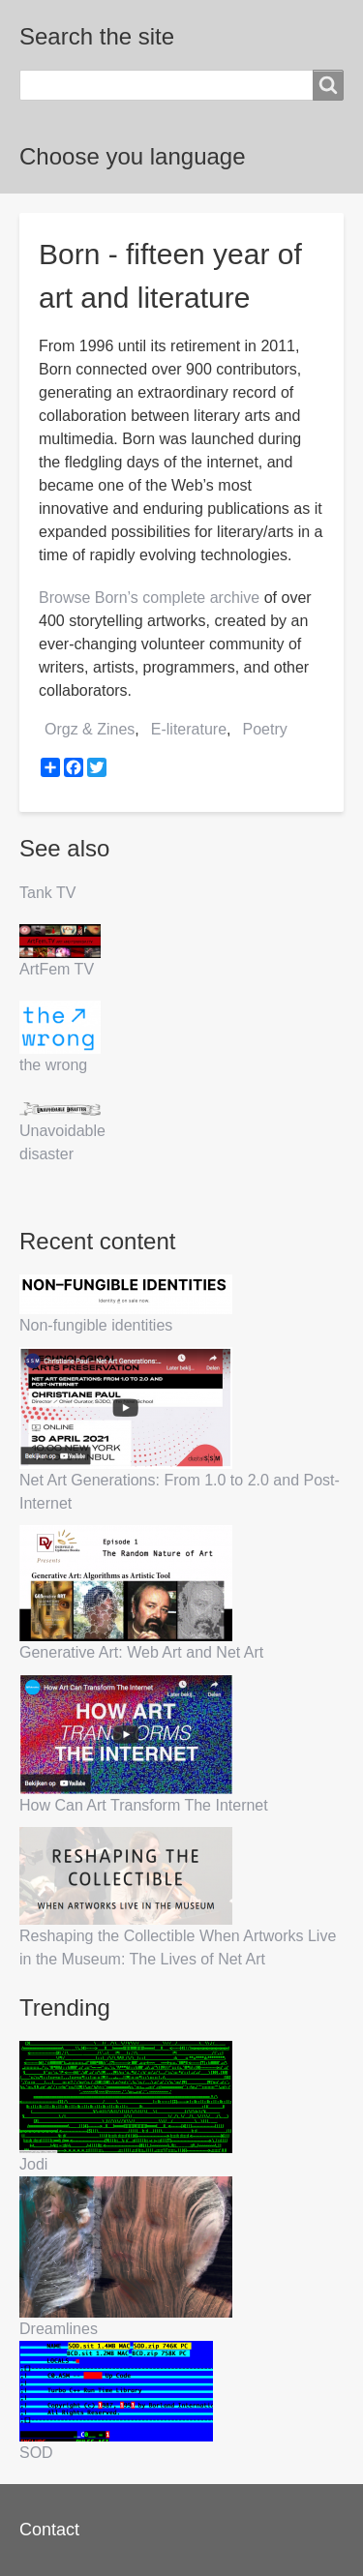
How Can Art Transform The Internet (143, 1805)
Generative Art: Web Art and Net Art (141, 1652)
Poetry (265, 729)
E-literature (189, 729)
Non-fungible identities (95, 1325)
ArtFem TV (56, 969)
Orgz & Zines (90, 729)
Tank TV (47, 892)
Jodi (33, 2164)
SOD (36, 2452)
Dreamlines (58, 2329)
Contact (49, 2529)
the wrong (53, 1065)
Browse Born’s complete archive (149, 597)
